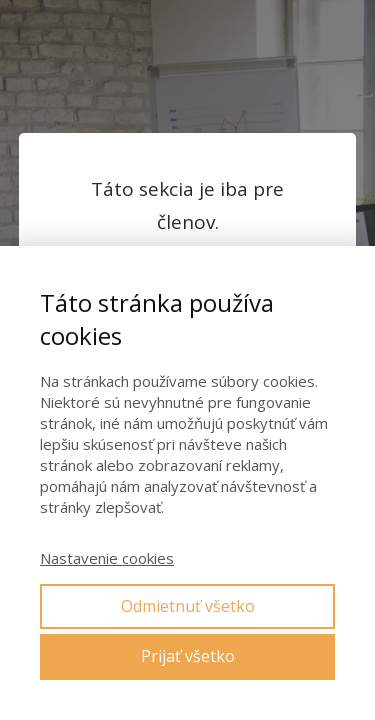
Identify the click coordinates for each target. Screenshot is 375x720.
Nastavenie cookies (107, 558)
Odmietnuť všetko (188, 606)
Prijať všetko (188, 656)
